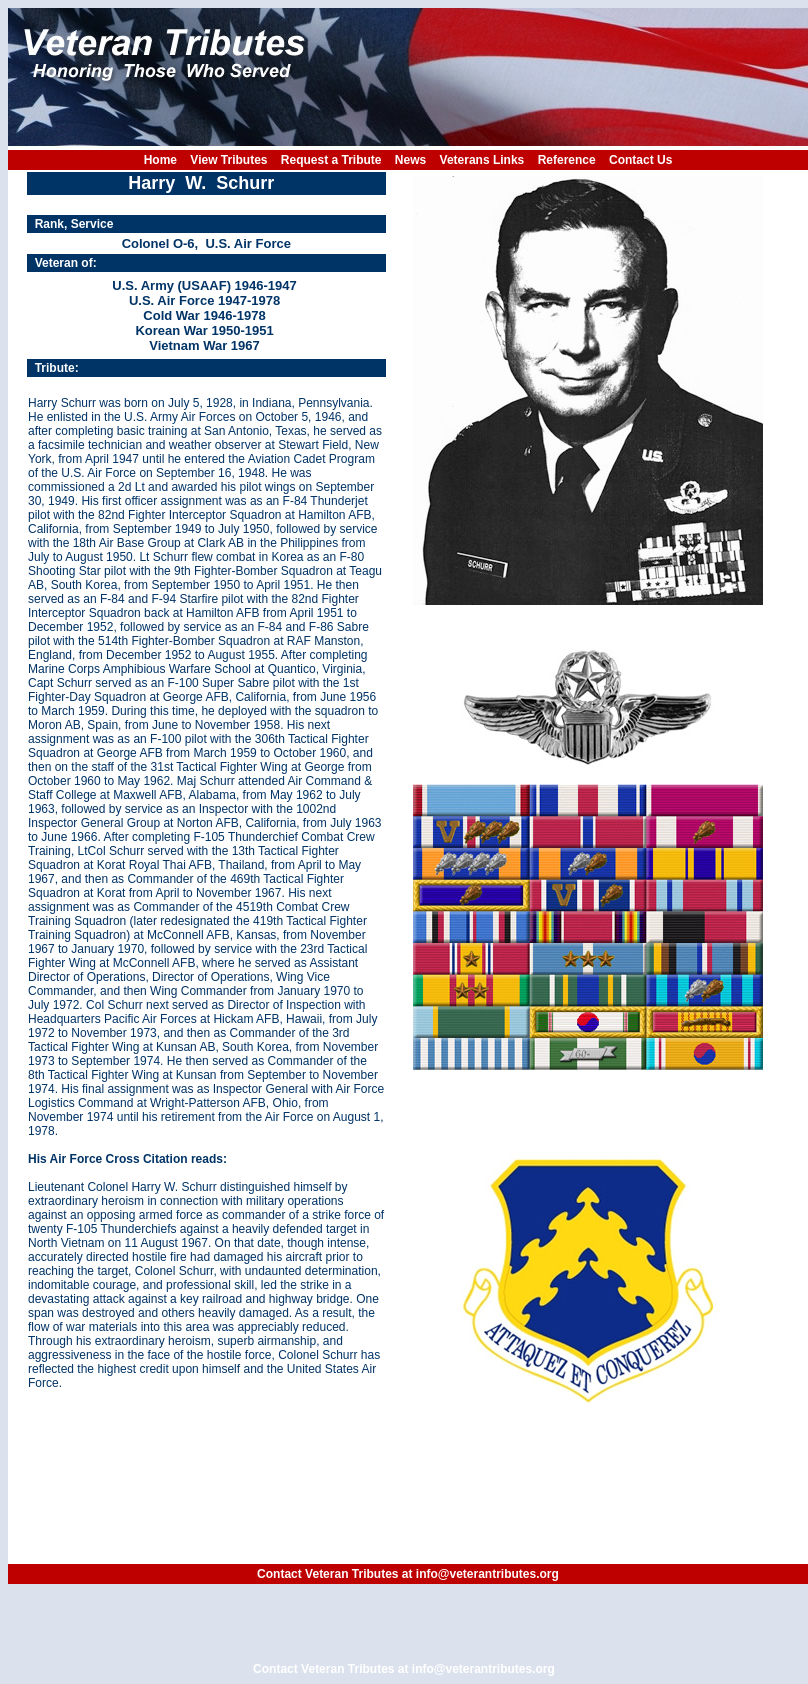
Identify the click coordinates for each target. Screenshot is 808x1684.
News (410, 160)
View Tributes (228, 160)
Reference (567, 160)
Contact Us (640, 160)
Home (160, 160)
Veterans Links (482, 160)
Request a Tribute (331, 160)
